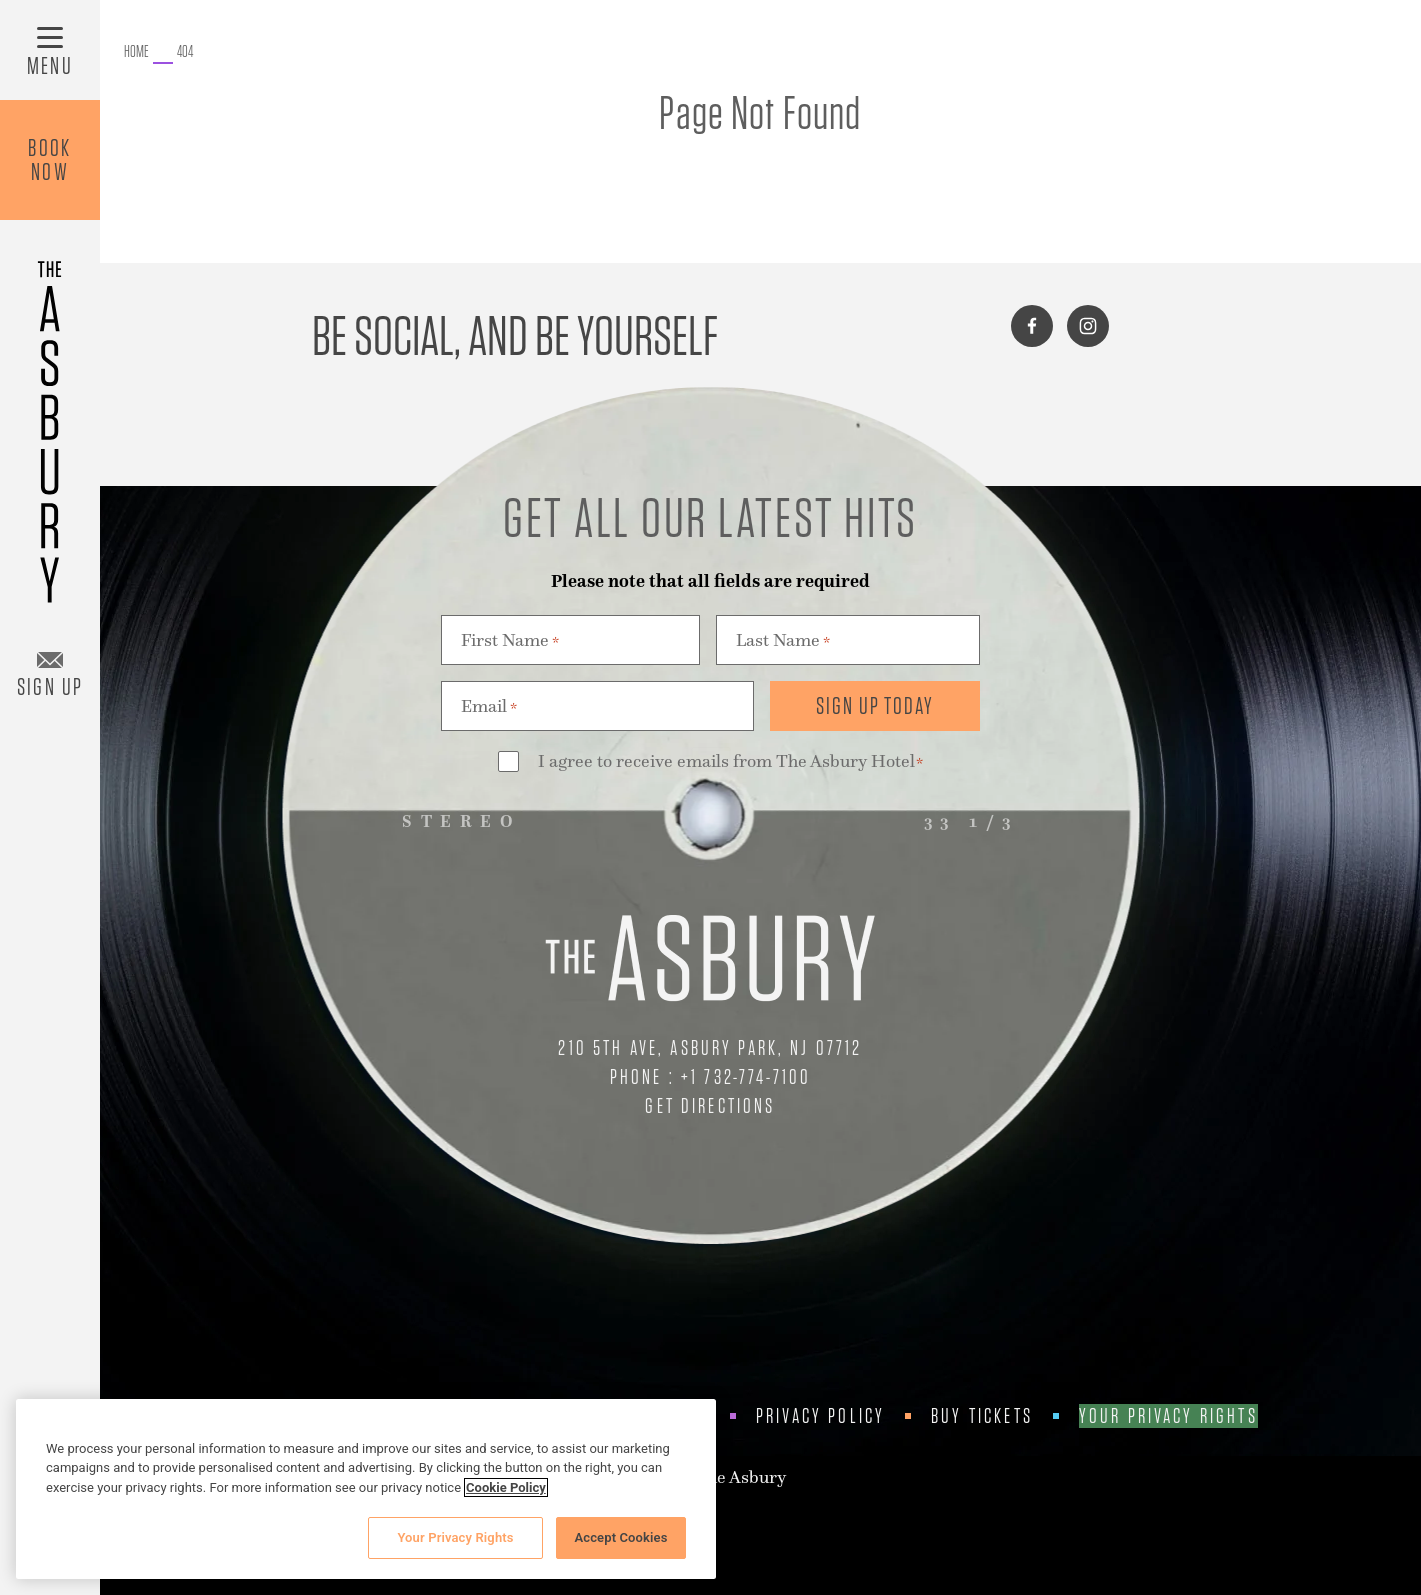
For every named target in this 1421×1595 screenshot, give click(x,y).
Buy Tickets (982, 1416)
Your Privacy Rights (1168, 1416)
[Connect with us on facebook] (1032, 326)
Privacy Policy (820, 1416)
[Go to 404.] (185, 52)
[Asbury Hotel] (50, 422)
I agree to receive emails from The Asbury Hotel (731, 762)
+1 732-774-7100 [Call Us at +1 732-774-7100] (746, 1076)
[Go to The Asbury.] (136, 52)
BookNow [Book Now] (50, 159)
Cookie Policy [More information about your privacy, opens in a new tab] (506, 1487)
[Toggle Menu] (50, 50)
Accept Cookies (620, 1537)
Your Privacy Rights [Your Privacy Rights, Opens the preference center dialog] (455, 1537)
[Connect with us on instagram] (1088, 326)
